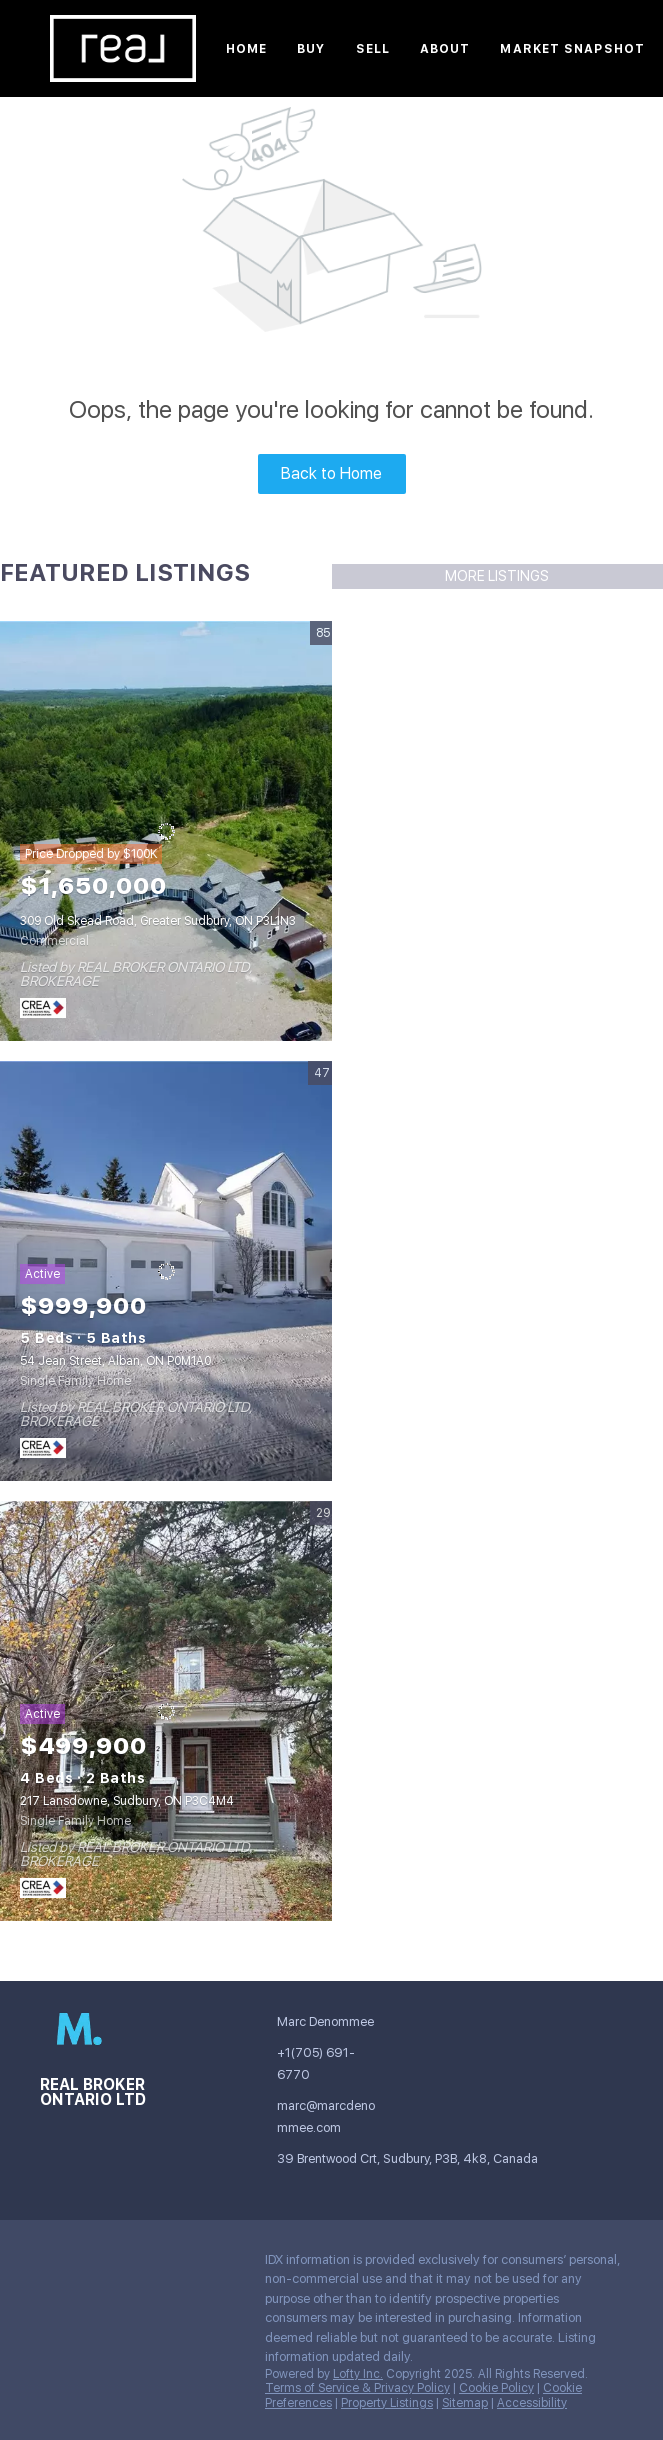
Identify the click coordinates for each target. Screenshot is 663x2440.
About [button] (445, 49)
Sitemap (465, 2403)
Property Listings (387, 2403)
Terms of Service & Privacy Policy (357, 2388)
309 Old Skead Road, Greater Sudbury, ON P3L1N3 (158, 921)
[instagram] (55, 2265)
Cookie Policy (496, 2388)
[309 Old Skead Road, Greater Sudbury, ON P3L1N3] (166, 831)
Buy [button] (311, 49)
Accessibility (532, 2403)
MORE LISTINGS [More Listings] (497, 576)
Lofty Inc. (358, 2374)
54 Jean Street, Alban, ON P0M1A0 (115, 1361)
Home (246, 49)
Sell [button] (373, 49)
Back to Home (331, 473)
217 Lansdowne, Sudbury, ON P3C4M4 (127, 1801)
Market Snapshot (572, 49)
